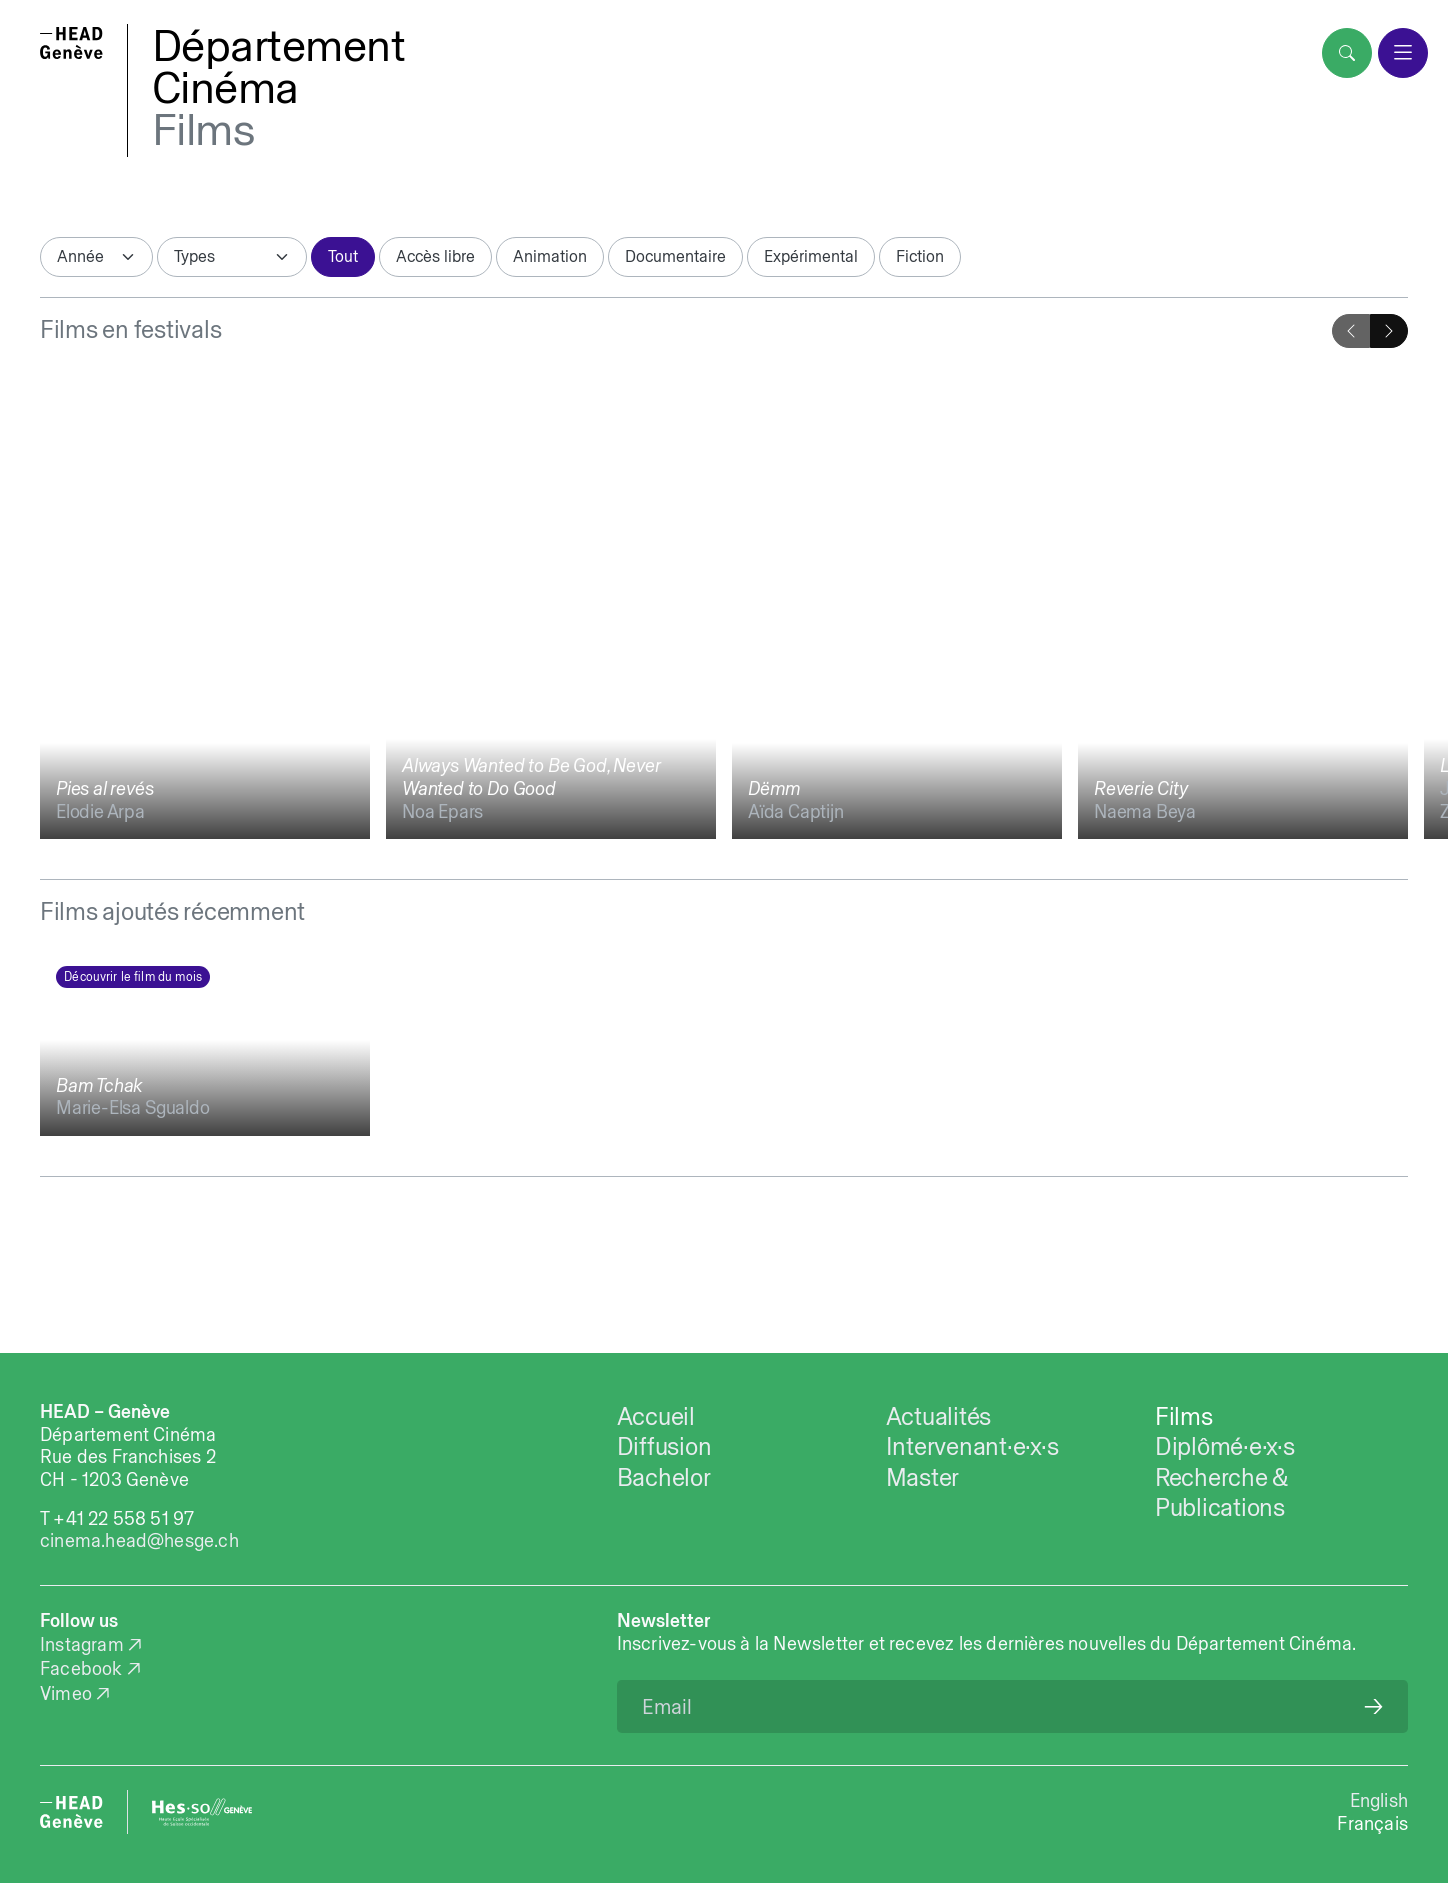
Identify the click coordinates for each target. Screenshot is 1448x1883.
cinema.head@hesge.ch (139, 1540)
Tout (343, 256)
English (1379, 1800)
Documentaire (675, 256)
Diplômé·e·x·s (1225, 1446)
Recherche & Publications (1221, 1492)
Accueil (656, 1416)
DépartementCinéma (279, 66)
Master (923, 1477)
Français (1372, 1823)
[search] (1347, 53)
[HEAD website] (71, 1812)
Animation (550, 256)
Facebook (81, 1668)
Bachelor (664, 1477)
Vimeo (66, 1693)
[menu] (1403, 53)
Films (203, 129)
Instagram (82, 1644)
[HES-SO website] (202, 1812)
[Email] (1012, 1706)
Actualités (938, 1416)
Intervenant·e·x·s (972, 1446)
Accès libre (435, 256)
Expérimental (811, 256)
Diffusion (664, 1446)
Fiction (920, 256)
